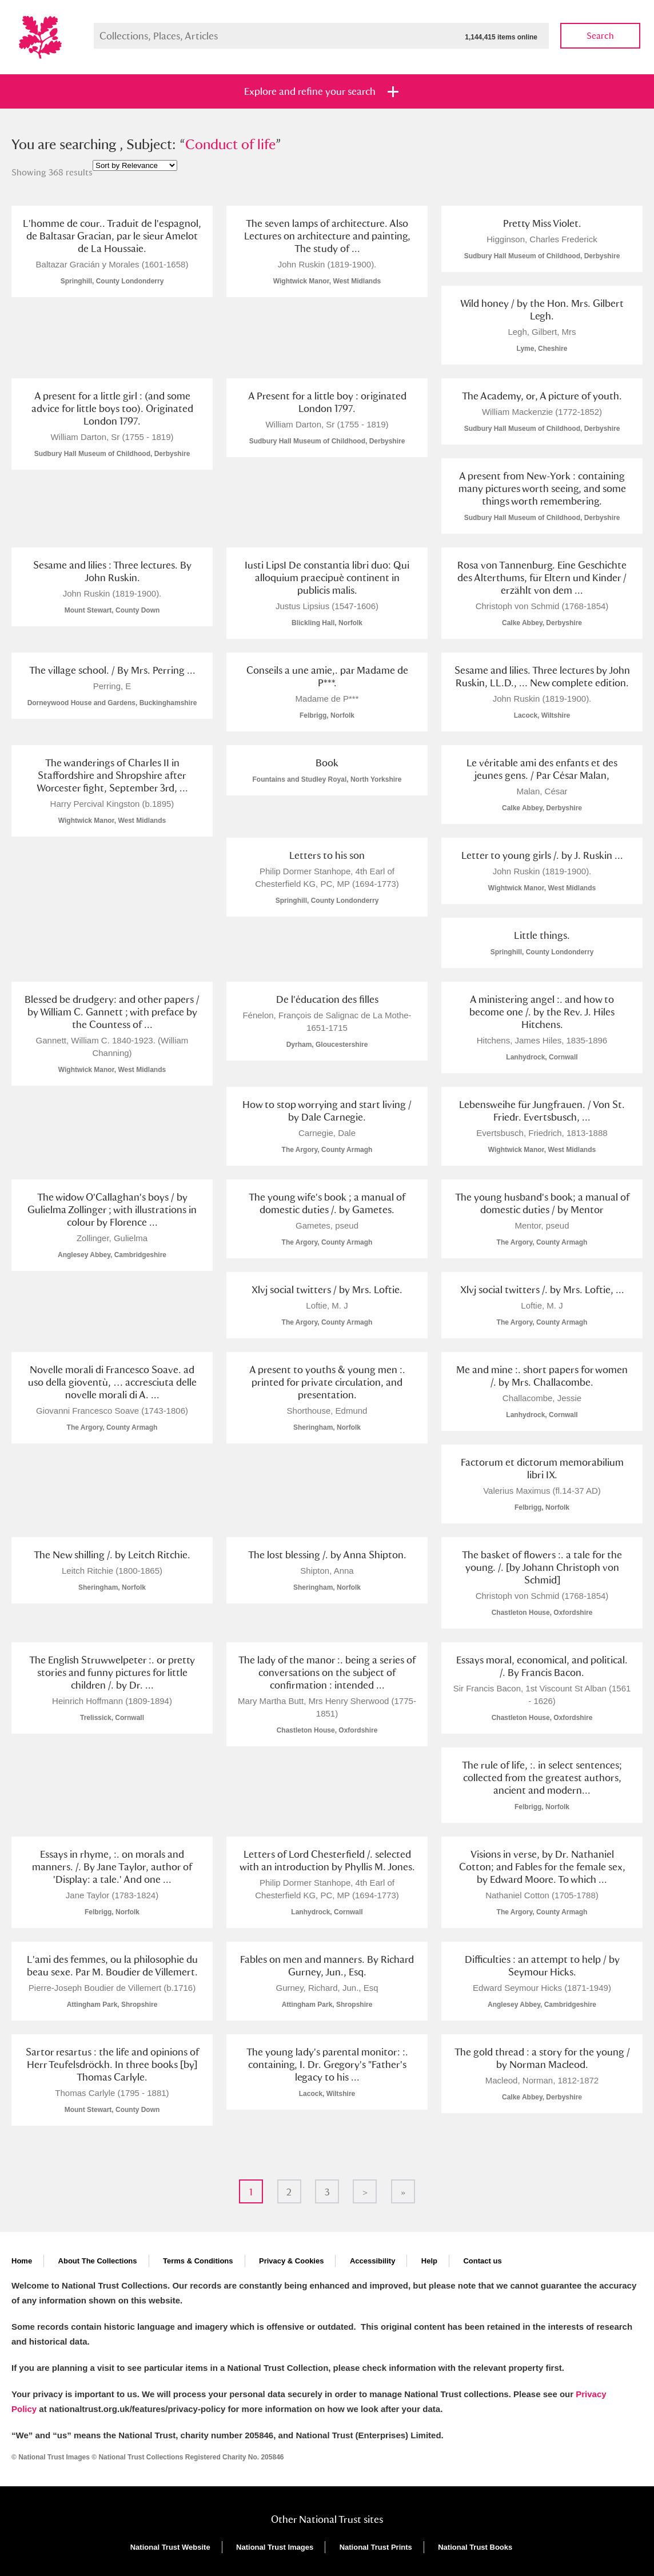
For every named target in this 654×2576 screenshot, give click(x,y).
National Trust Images (274, 2547)
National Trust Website (170, 2547)
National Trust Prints (376, 2547)
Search (600, 35)
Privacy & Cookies (291, 2261)
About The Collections (97, 2261)
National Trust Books (475, 2547)
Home (21, 2261)
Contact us (482, 2261)
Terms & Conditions (198, 2261)
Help (429, 2261)
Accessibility (373, 2261)
